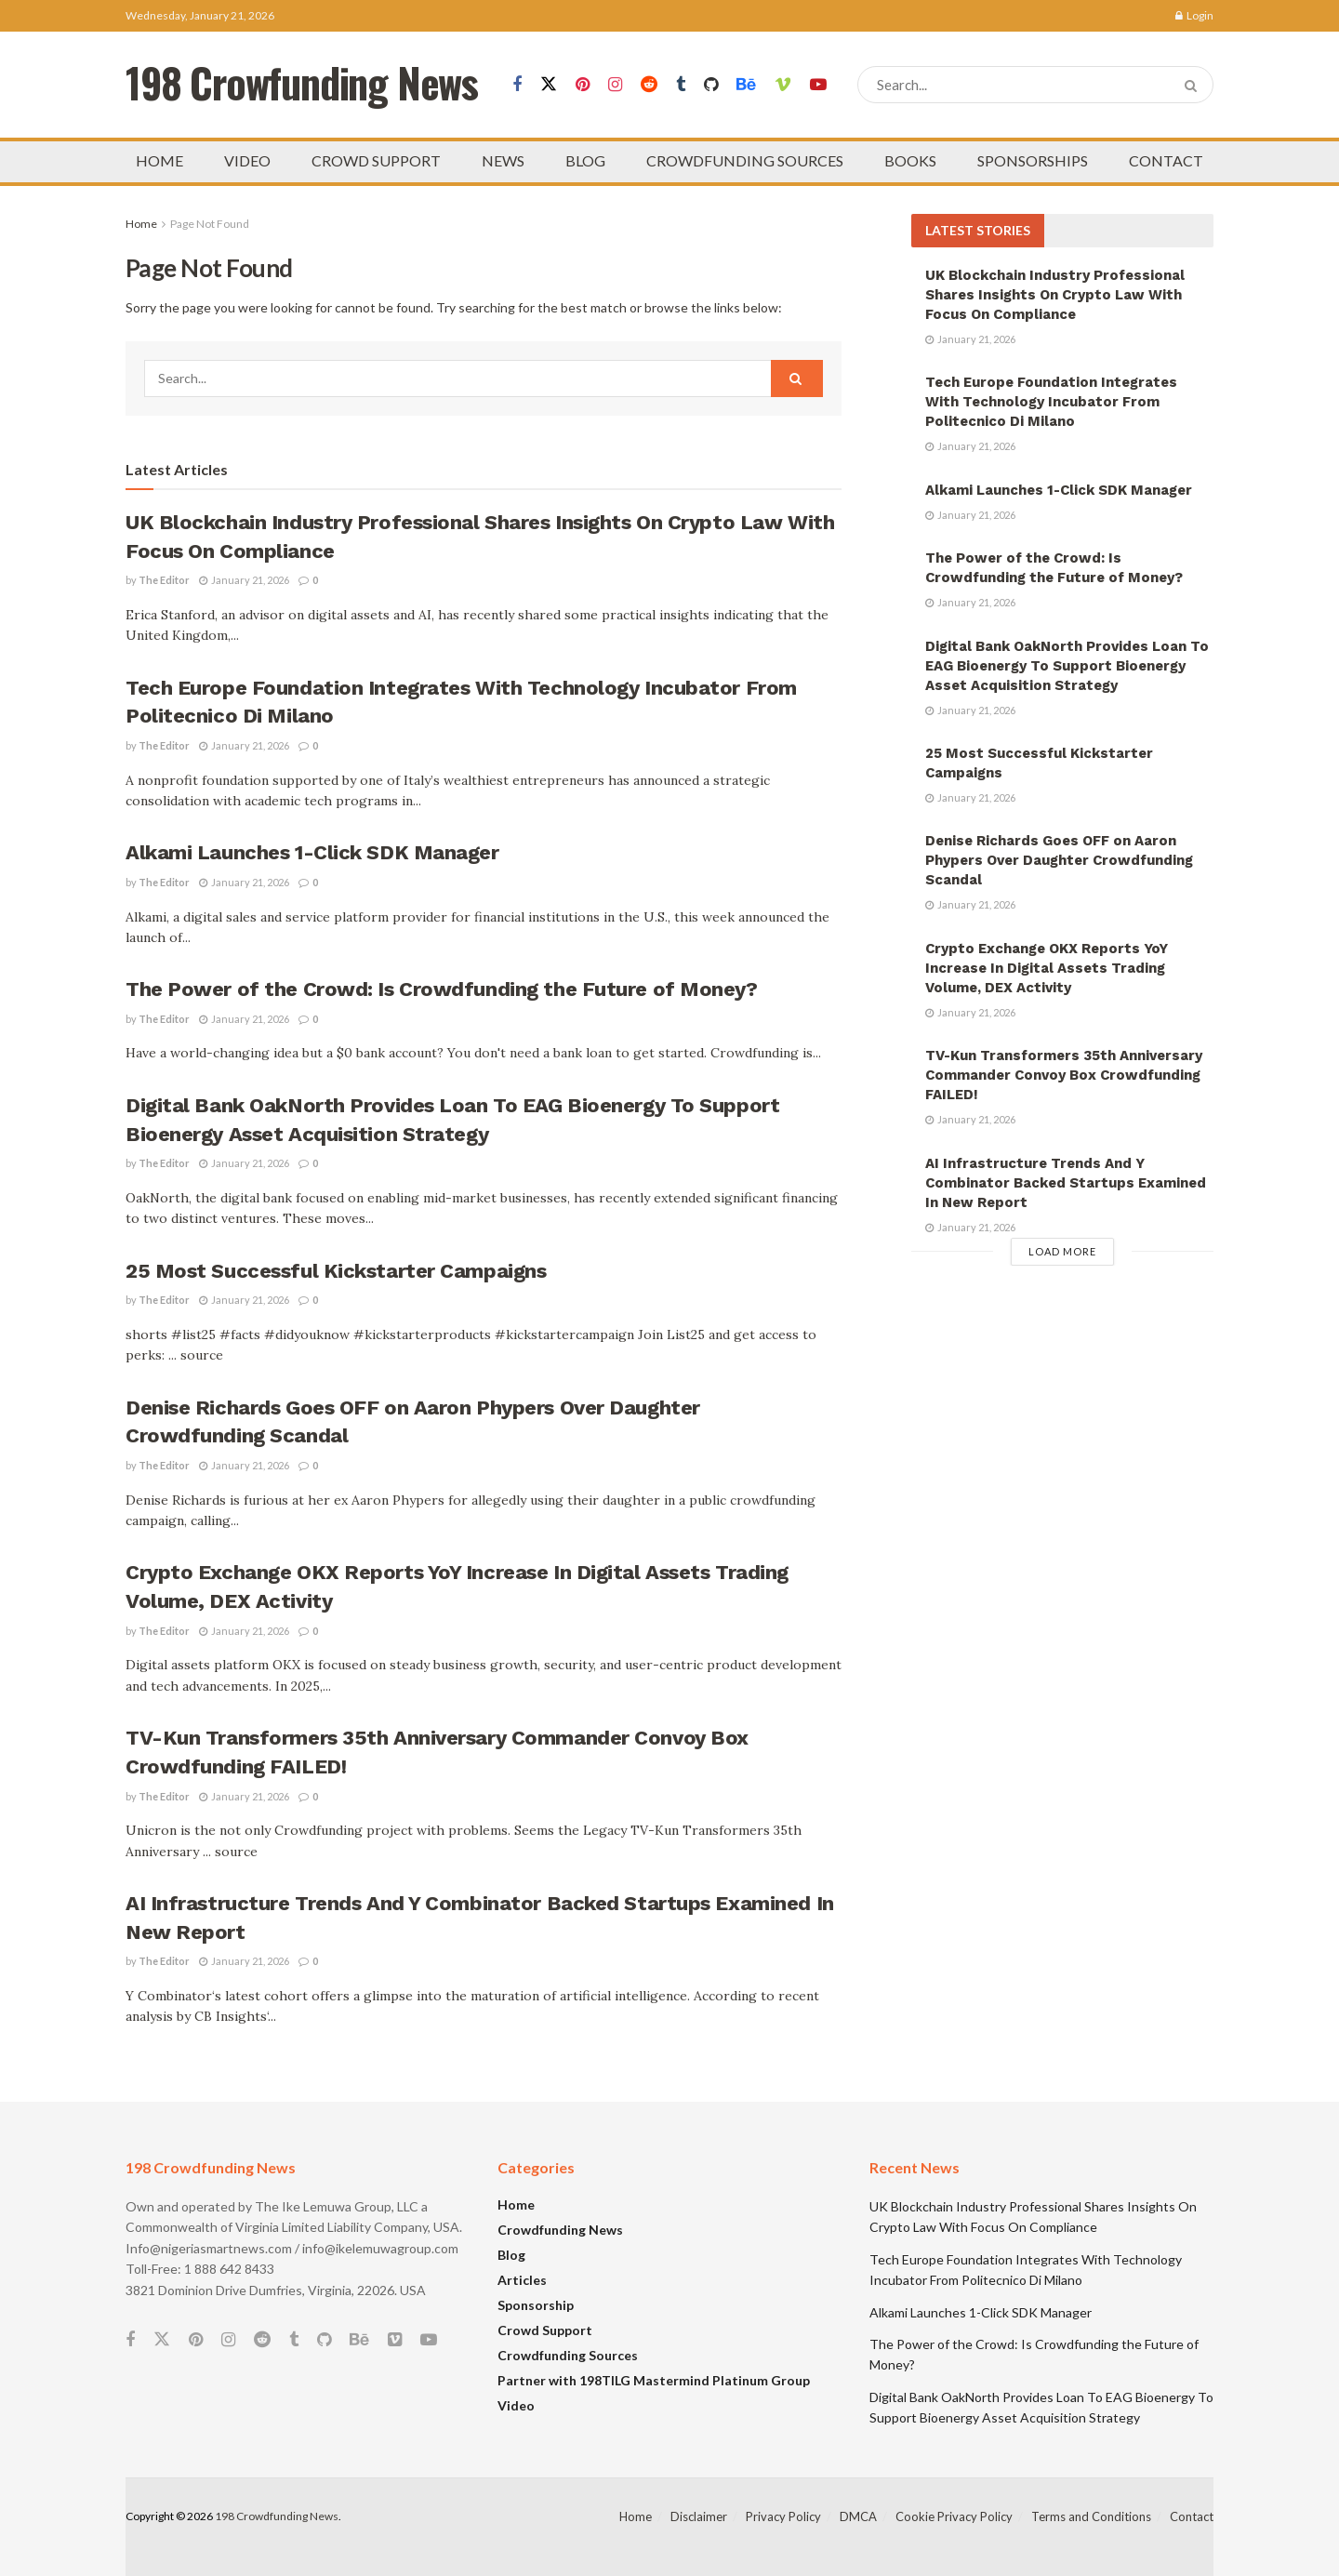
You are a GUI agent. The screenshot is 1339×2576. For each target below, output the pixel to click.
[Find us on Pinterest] (583, 85)
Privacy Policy (783, 2516)
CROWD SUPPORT (376, 160)
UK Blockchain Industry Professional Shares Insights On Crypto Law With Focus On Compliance (1055, 295)
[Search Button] (1194, 84)
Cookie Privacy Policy (954, 2516)
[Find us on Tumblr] (680, 85)
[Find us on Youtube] (818, 85)
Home (141, 224)
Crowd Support (544, 2330)
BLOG (585, 160)
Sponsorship (535, 2305)
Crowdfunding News (560, 2229)
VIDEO (247, 160)
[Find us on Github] (711, 85)
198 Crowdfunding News (276, 2516)
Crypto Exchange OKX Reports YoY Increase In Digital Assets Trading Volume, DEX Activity (1046, 968)
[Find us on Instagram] (615, 85)
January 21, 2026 (244, 580)
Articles (522, 2280)
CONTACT (1166, 160)
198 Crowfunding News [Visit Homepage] (302, 85)
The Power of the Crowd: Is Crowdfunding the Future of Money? (442, 989)
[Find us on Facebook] (517, 85)
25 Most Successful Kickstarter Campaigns (336, 1270)
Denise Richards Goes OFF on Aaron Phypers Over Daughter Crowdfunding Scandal (1059, 860)
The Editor (164, 580)
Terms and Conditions (1091, 2516)
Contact (1191, 2516)
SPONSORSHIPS (1032, 160)
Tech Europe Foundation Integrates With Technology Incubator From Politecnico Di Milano (1051, 402)
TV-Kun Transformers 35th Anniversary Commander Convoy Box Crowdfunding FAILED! (1063, 1075)
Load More (1062, 1251)
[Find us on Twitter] (548, 84)
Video (516, 2405)
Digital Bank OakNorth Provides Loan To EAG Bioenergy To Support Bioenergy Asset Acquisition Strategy (1067, 666)
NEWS (503, 160)
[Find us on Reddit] (649, 85)
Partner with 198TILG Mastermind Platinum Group (653, 2380)
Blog (511, 2255)
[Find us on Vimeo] (783, 85)
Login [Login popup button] (1194, 15)
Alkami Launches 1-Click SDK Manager (312, 852)
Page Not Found (209, 224)
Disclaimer (698, 2516)
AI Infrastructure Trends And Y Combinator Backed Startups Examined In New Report (1065, 1183)
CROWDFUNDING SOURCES (744, 160)
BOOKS (910, 160)
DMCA (858, 2516)
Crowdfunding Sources (567, 2355)
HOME (159, 160)
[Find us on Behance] (746, 85)
